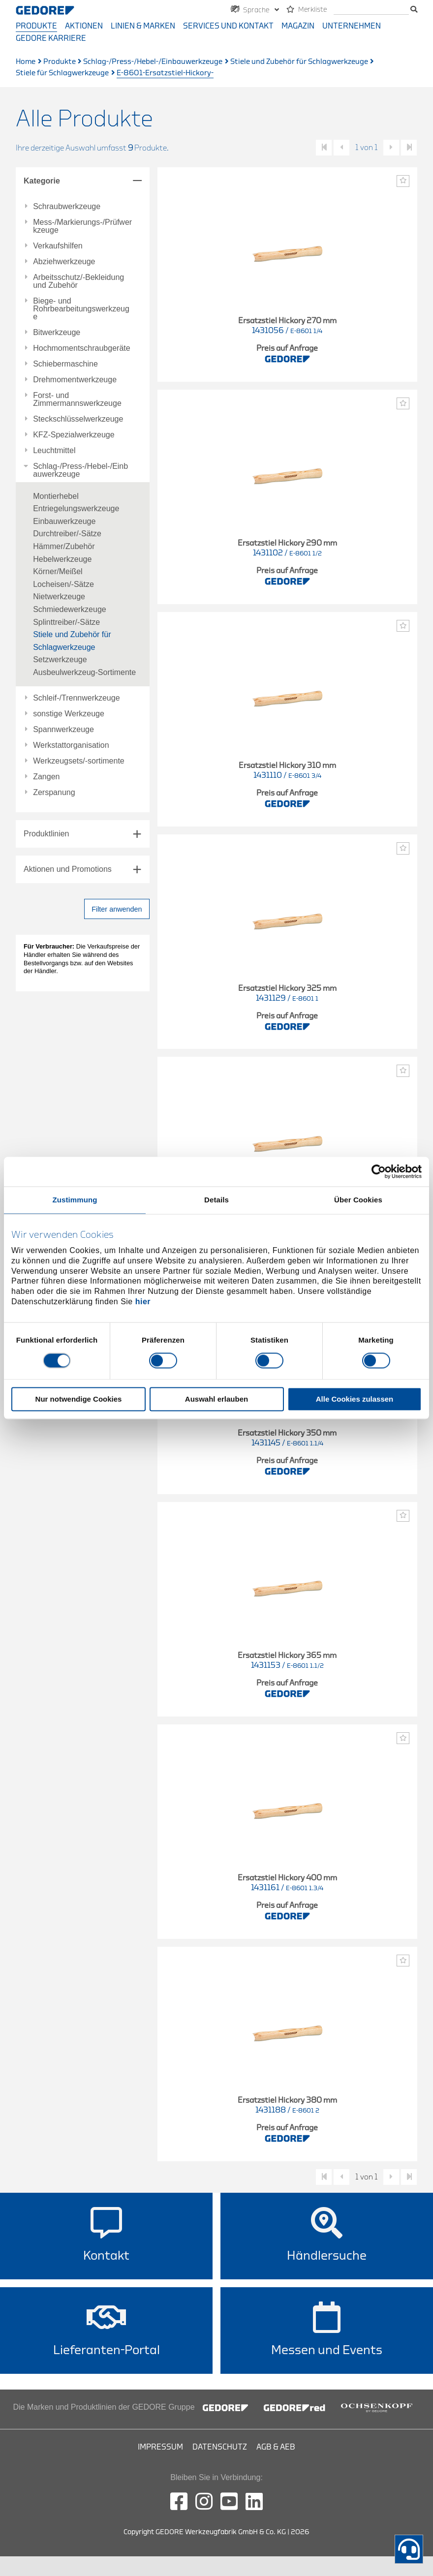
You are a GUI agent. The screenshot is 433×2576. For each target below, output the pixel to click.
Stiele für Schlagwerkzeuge (62, 73)
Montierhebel (56, 496)
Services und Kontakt (228, 26)
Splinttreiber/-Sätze (66, 622)
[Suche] (371, 10)
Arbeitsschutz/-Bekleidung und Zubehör (78, 281)
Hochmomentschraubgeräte (81, 348)
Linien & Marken (143, 26)
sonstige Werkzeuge (68, 714)
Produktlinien (46, 833)
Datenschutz (219, 2447)
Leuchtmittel (54, 451)
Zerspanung (54, 793)
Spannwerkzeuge (63, 730)
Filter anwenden (117, 909)
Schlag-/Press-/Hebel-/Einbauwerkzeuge (152, 61)
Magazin (297, 26)
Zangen (46, 777)
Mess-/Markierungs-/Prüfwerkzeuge (82, 226)
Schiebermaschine (65, 364)
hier (143, 1301)
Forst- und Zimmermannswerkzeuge (77, 399)
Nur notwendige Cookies (78, 1399)
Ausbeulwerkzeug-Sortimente (84, 672)
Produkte (36, 26)
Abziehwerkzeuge (64, 262)
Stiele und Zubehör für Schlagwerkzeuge (299, 61)
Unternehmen (351, 26)
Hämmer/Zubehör (63, 546)
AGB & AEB (275, 2447)
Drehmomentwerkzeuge (75, 380)
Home (25, 61)
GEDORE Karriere (51, 38)
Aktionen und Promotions (68, 869)
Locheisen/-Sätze (63, 584)
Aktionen (84, 26)
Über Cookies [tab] (358, 1200)
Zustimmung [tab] (75, 1200)
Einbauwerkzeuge (64, 521)
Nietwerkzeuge (59, 596)
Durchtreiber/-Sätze (67, 533)
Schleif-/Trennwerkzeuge (76, 698)
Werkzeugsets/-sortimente (78, 761)
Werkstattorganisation (71, 745)
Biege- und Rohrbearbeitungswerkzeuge (81, 309)
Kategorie (42, 181)
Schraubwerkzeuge (66, 207)
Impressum (160, 2447)
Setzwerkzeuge (60, 659)
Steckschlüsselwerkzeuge (78, 419)
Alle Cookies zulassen (355, 1399)
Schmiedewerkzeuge (69, 609)
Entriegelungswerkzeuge (76, 508)
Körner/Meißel (57, 571)
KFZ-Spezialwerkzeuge (73, 435)
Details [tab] (216, 1200)
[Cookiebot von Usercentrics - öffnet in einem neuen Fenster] (379, 1171)
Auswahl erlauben (216, 1399)
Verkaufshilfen (58, 246)
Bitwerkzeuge (56, 333)
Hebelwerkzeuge (62, 559)
